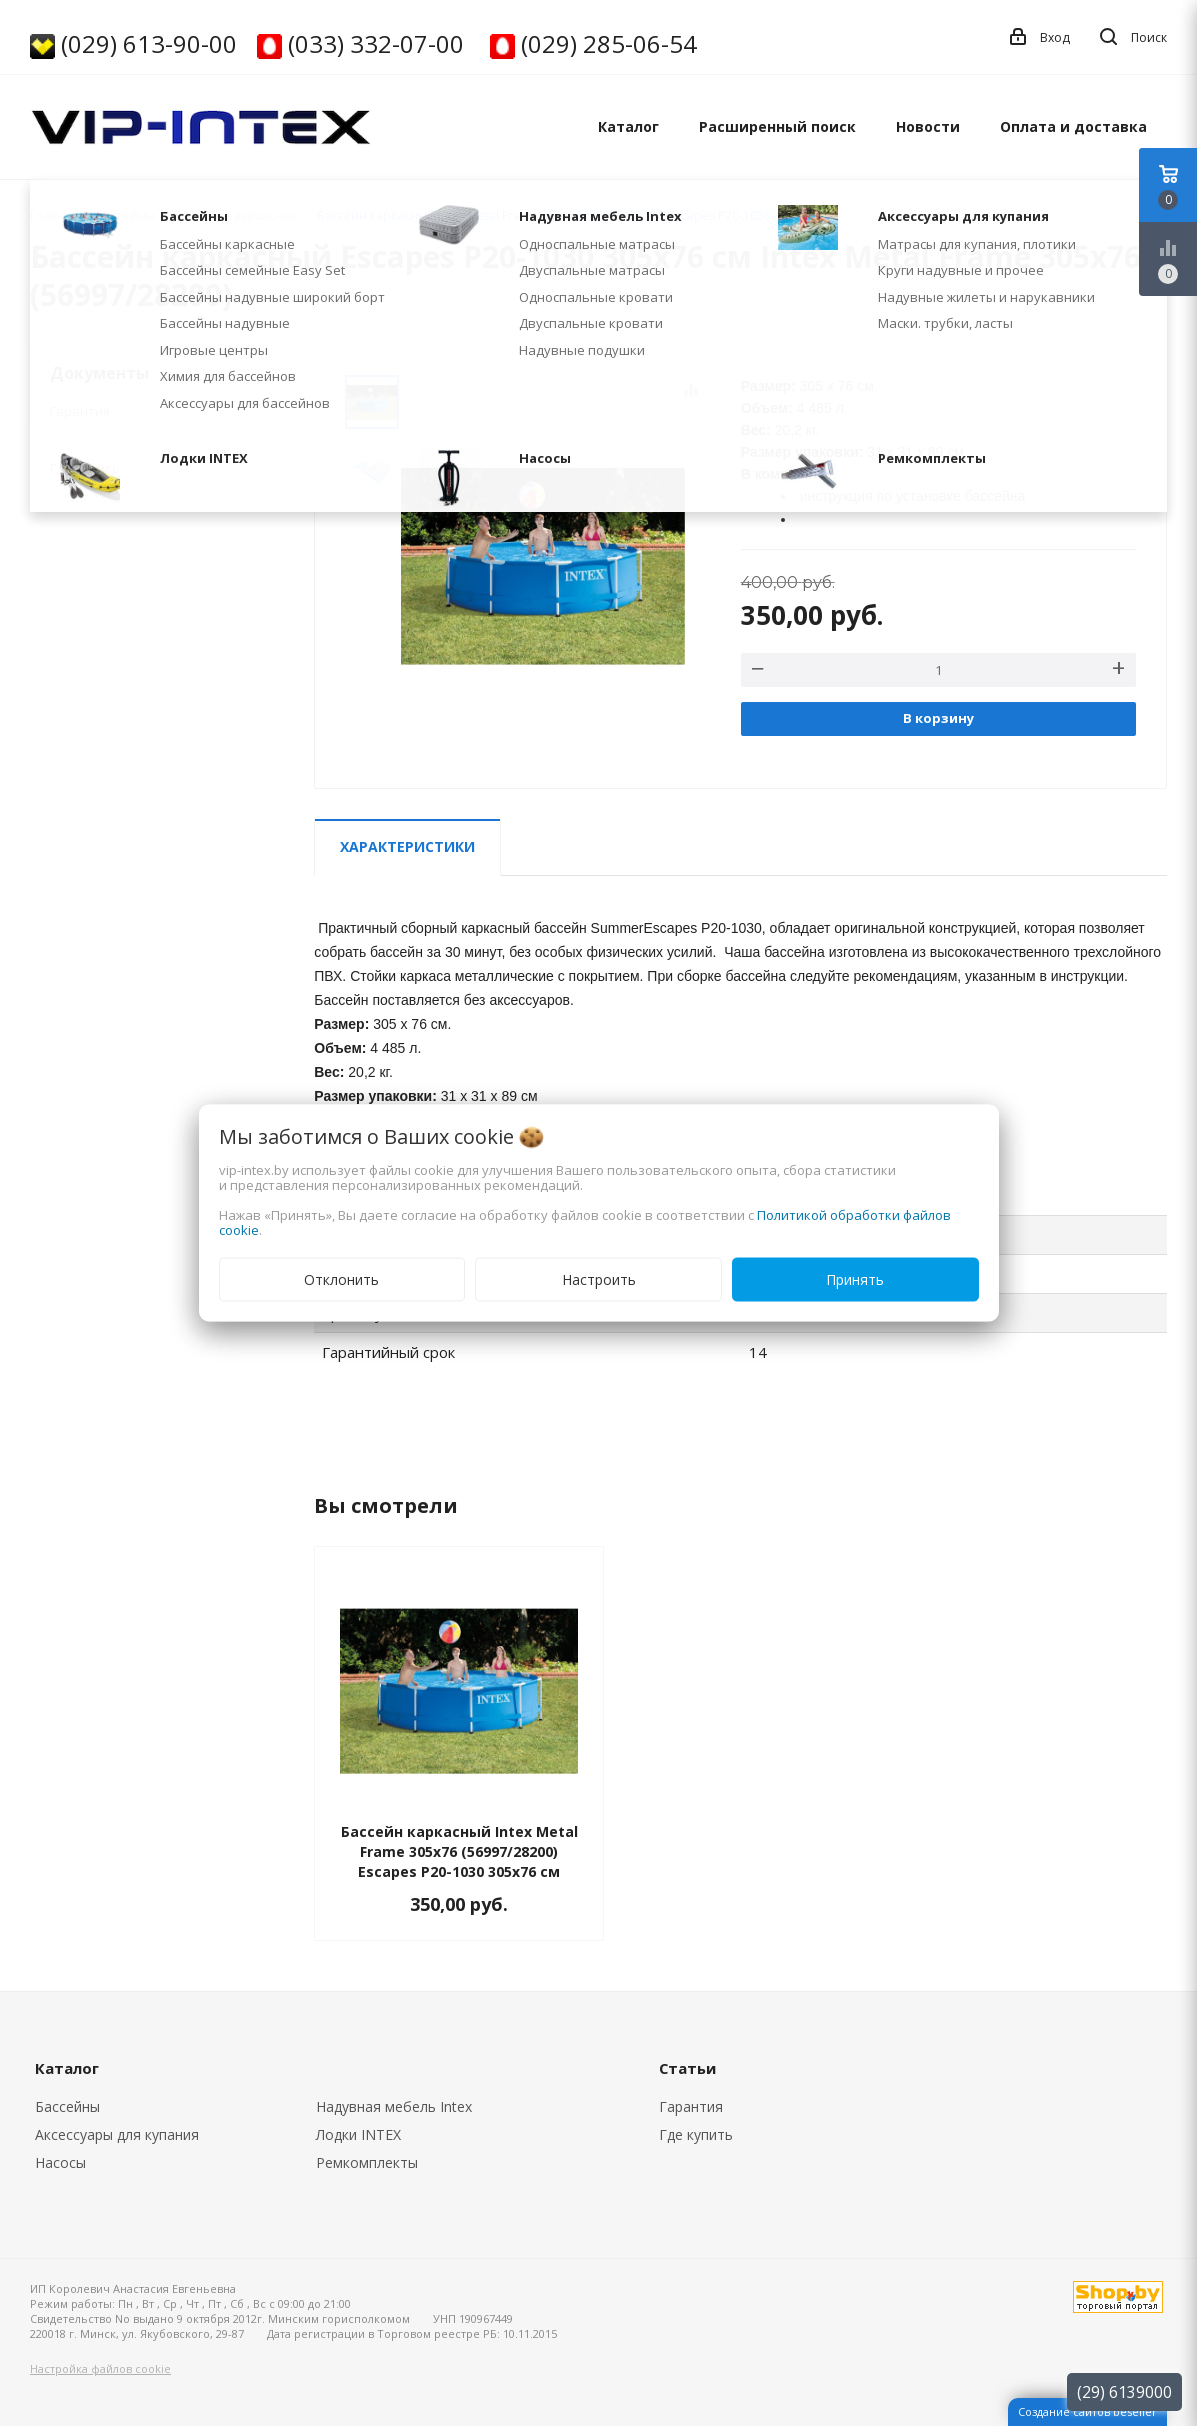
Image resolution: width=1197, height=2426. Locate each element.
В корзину (938, 718)
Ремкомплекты (367, 2162)
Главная (54, 215)
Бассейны (67, 2106)
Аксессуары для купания (117, 2134)
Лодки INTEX (358, 2134)
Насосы (60, 2162)
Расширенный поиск (777, 126)
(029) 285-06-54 (609, 43)
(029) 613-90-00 (149, 43)
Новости (928, 126)
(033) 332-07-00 (376, 43)
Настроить (599, 1279)
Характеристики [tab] (407, 846)
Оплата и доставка (1073, 126)
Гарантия (80, 411)
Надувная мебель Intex (394, 2106)
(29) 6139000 (1124, 2392)
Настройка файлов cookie (100, 2368)
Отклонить (341, 1279)
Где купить (85, 468)
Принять (855, 1279)
